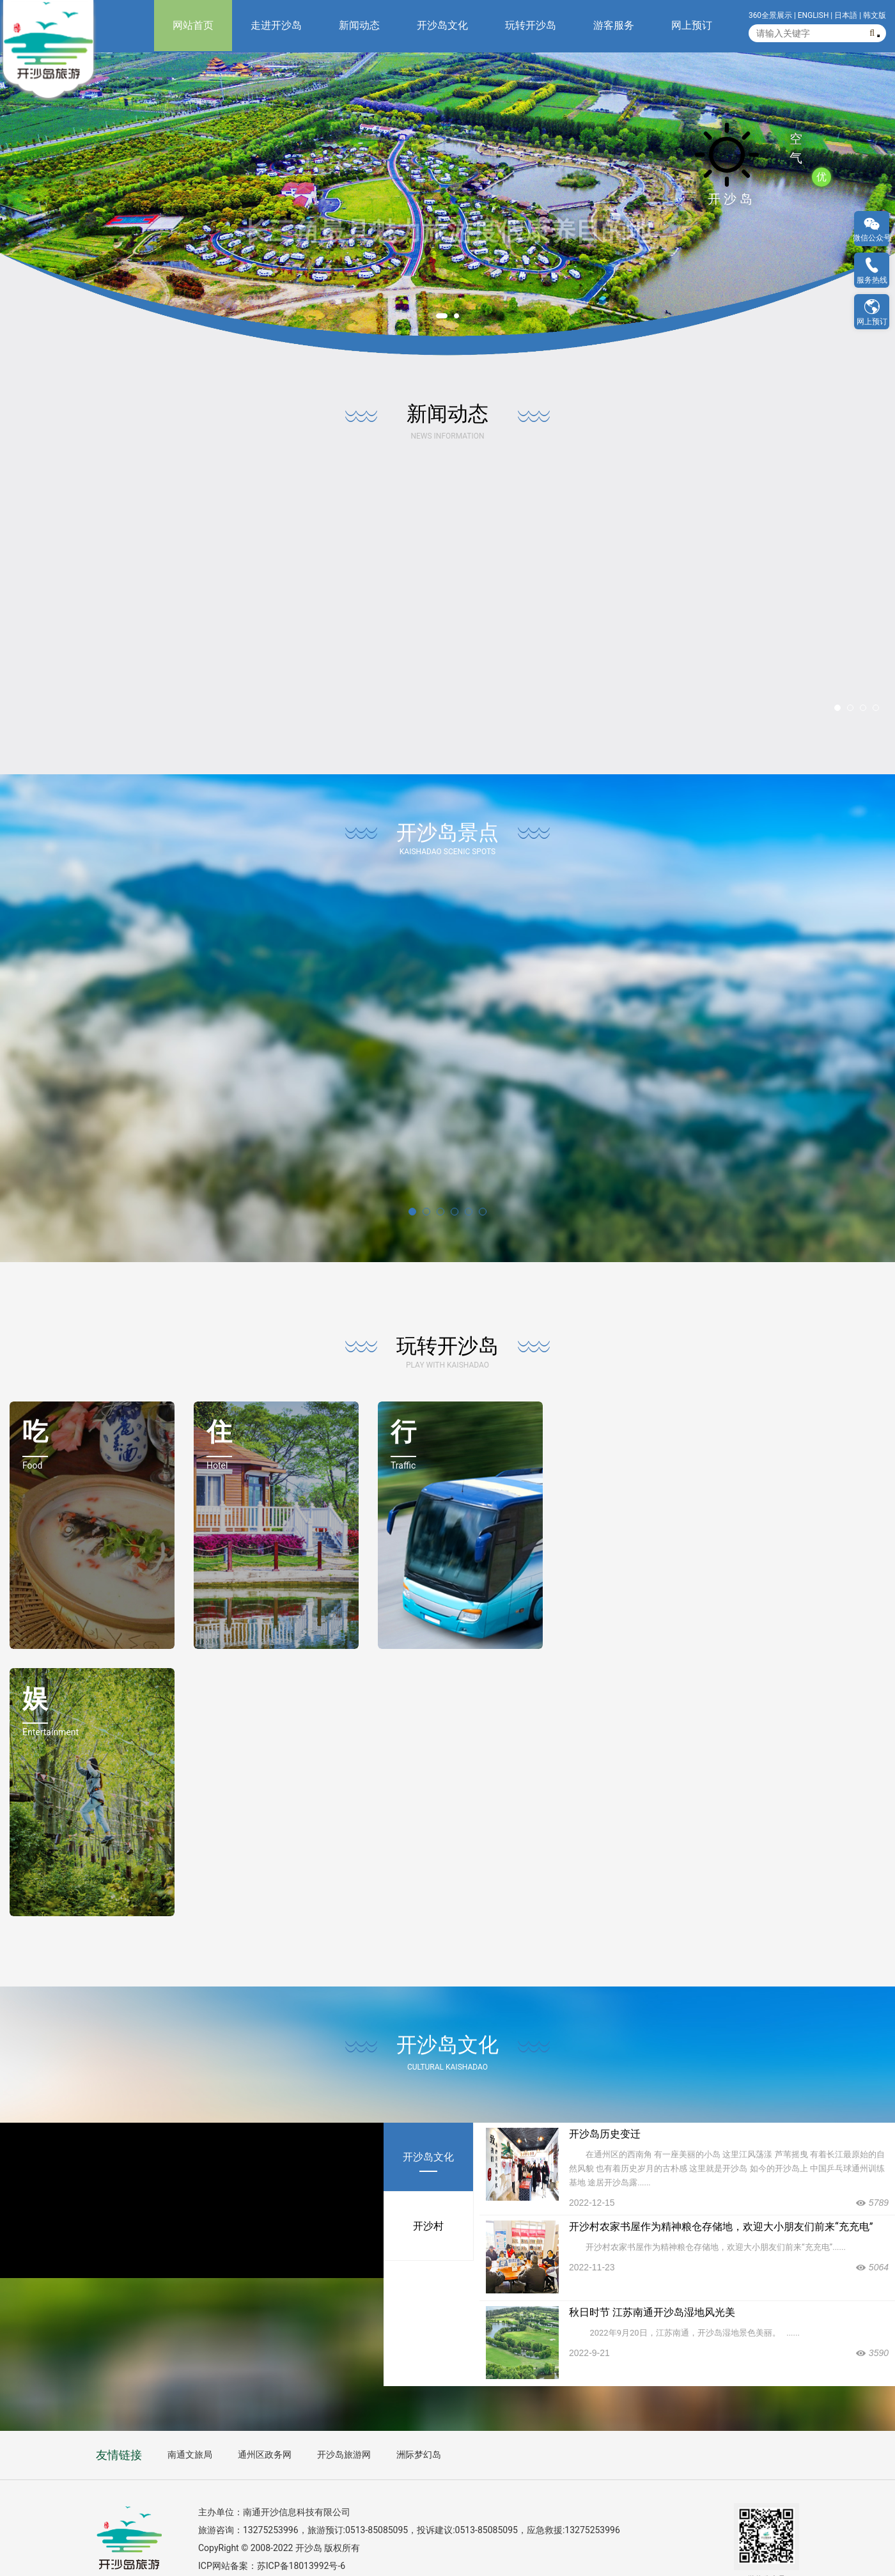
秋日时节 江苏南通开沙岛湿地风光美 (652, 2281)
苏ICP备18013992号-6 (301, 2534)
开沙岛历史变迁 (605, 2102)
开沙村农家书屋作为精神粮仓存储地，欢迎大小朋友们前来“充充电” (721, 2195)
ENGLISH (813, 15)
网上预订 (691, 25)
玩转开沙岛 (530, 25)
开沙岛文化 (442, 25)
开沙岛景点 (447, 801)
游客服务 (613, 25)
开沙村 (428, 2195)
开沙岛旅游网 (344, 2423)
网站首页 (193, 25)
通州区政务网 (265, 2423)
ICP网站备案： (227, 2534)
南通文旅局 (189, 2423)
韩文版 (874, 15)
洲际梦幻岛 (418, 2423)
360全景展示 (770, 15)
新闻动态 (359, 25)
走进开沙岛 (276, 25)
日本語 (845, 15)
